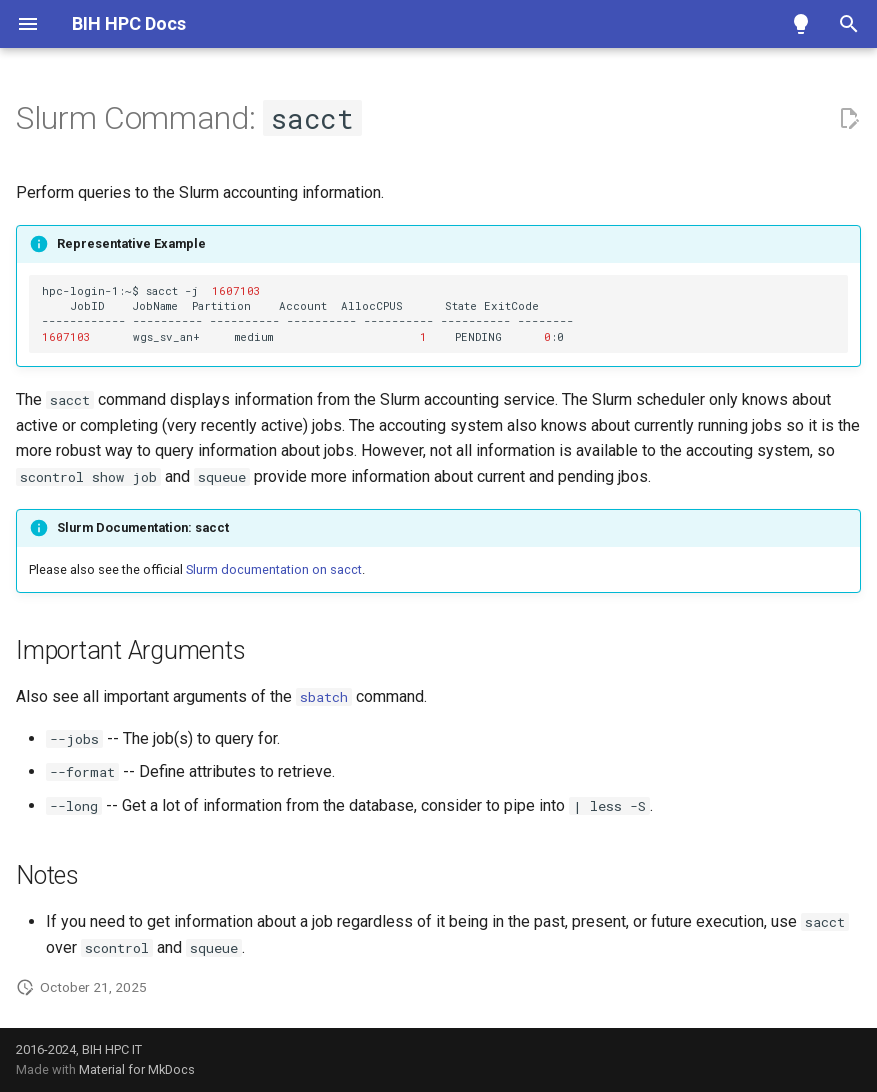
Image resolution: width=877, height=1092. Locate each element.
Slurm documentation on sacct (274, 569)
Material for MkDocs (137, 1069)
